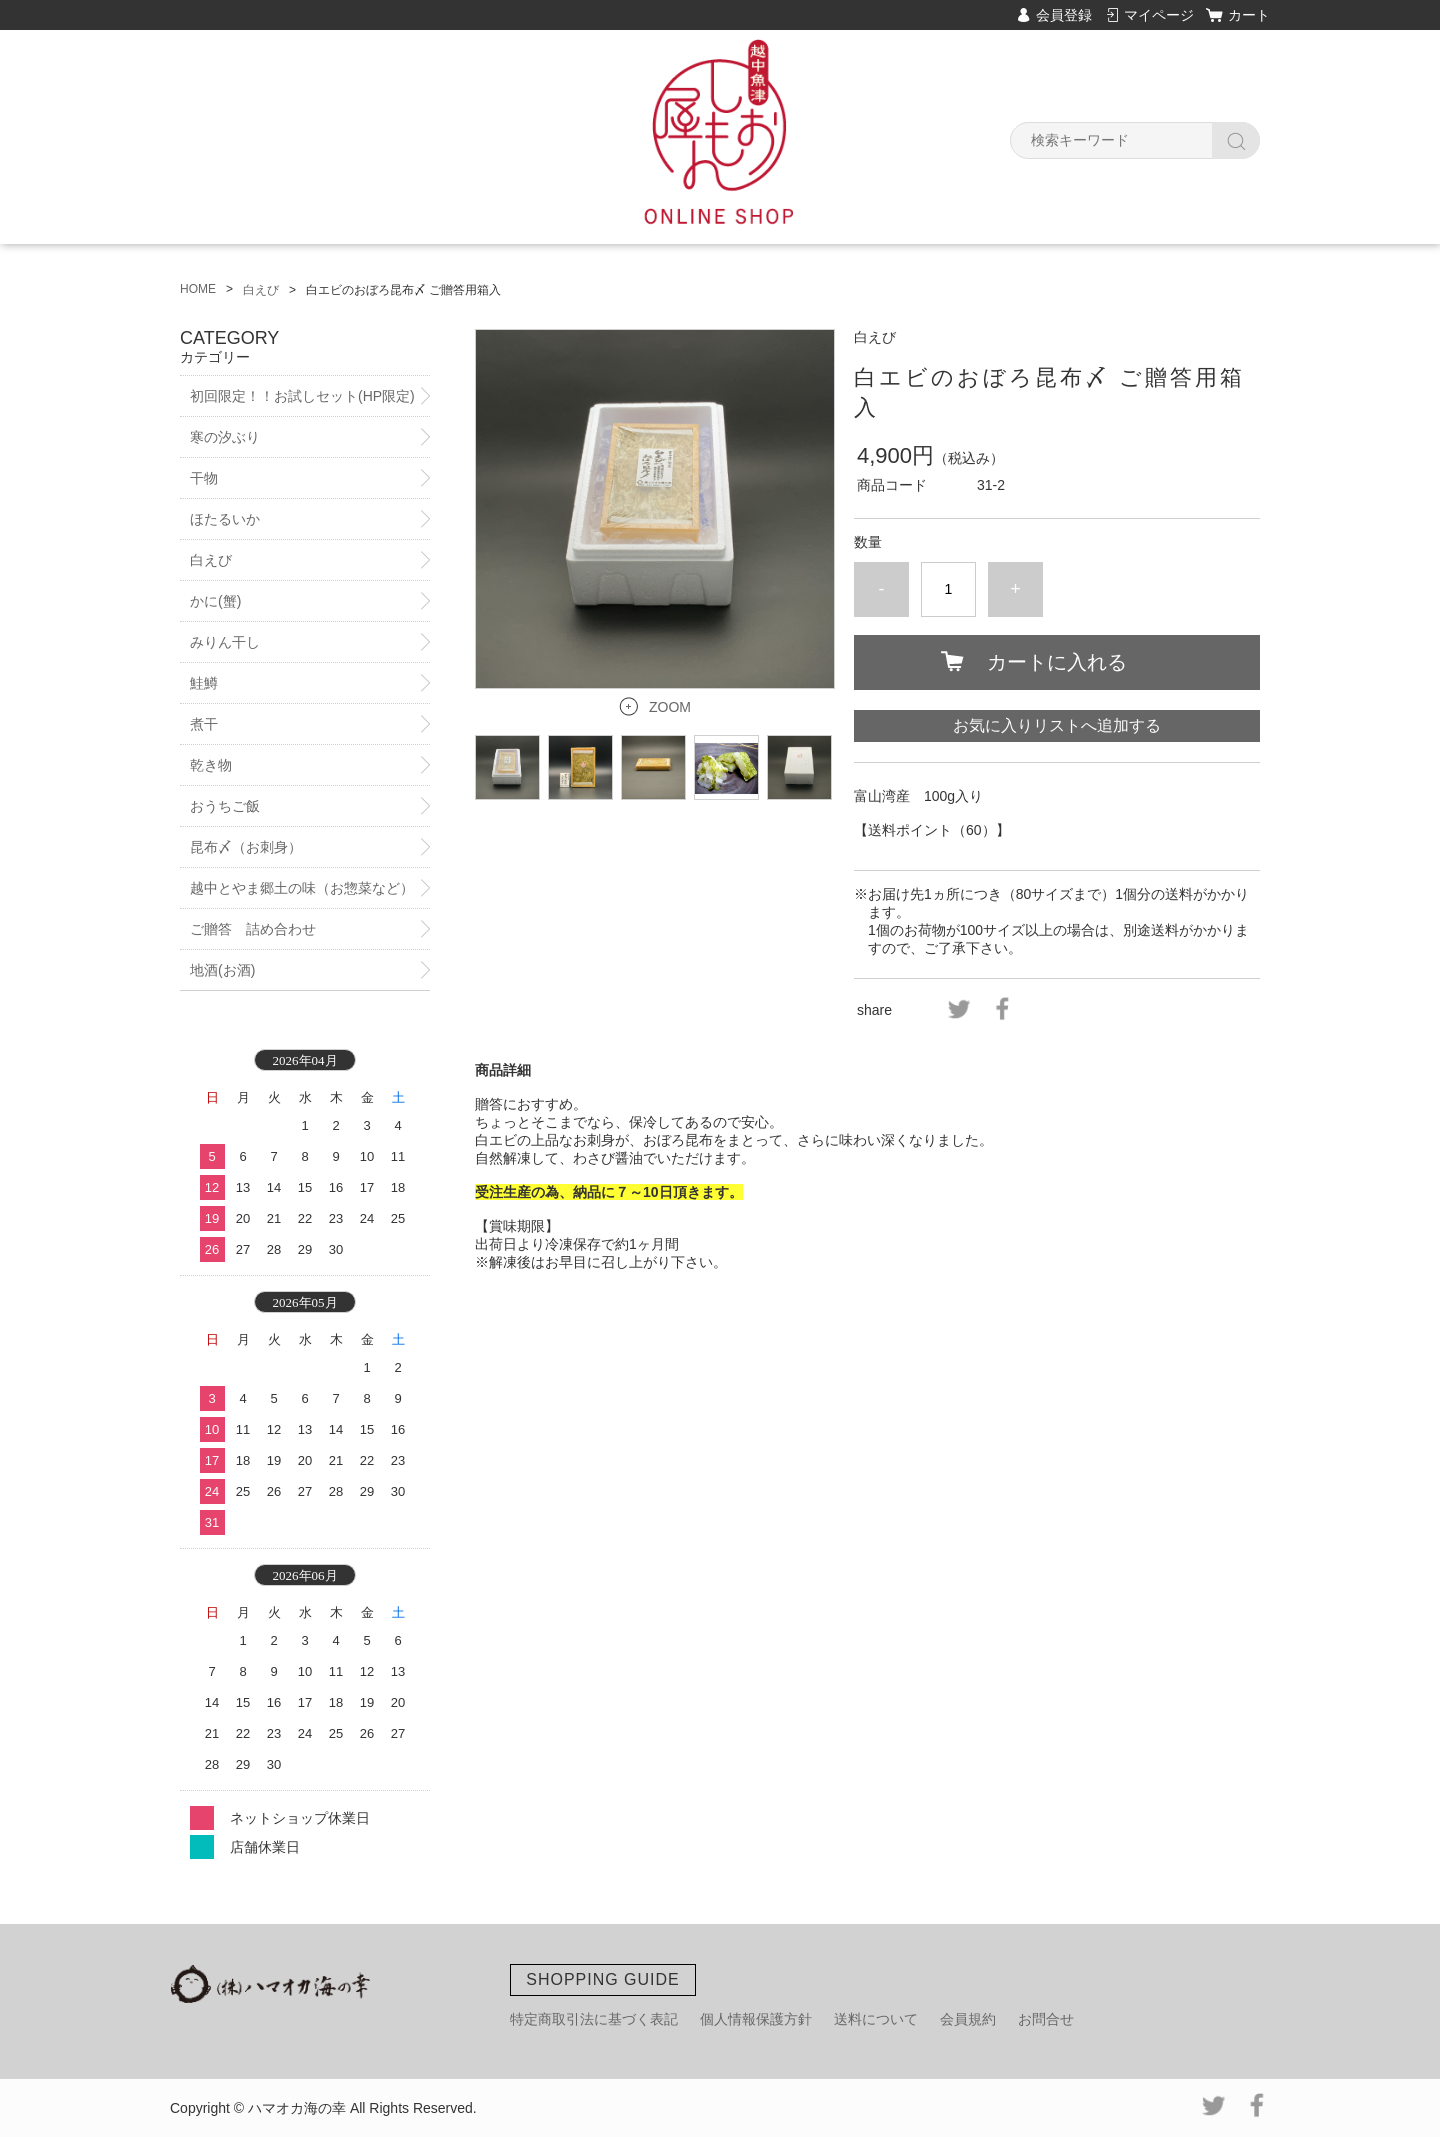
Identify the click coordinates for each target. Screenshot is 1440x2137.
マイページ (1159, 15)
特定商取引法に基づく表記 (594, 2019)
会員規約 (968, 2019)
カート (1249, 15)
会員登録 (1064, 15)
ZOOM (670, 707)
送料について (876, 2019)
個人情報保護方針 (756, 2019)
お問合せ (1046, 2019)
